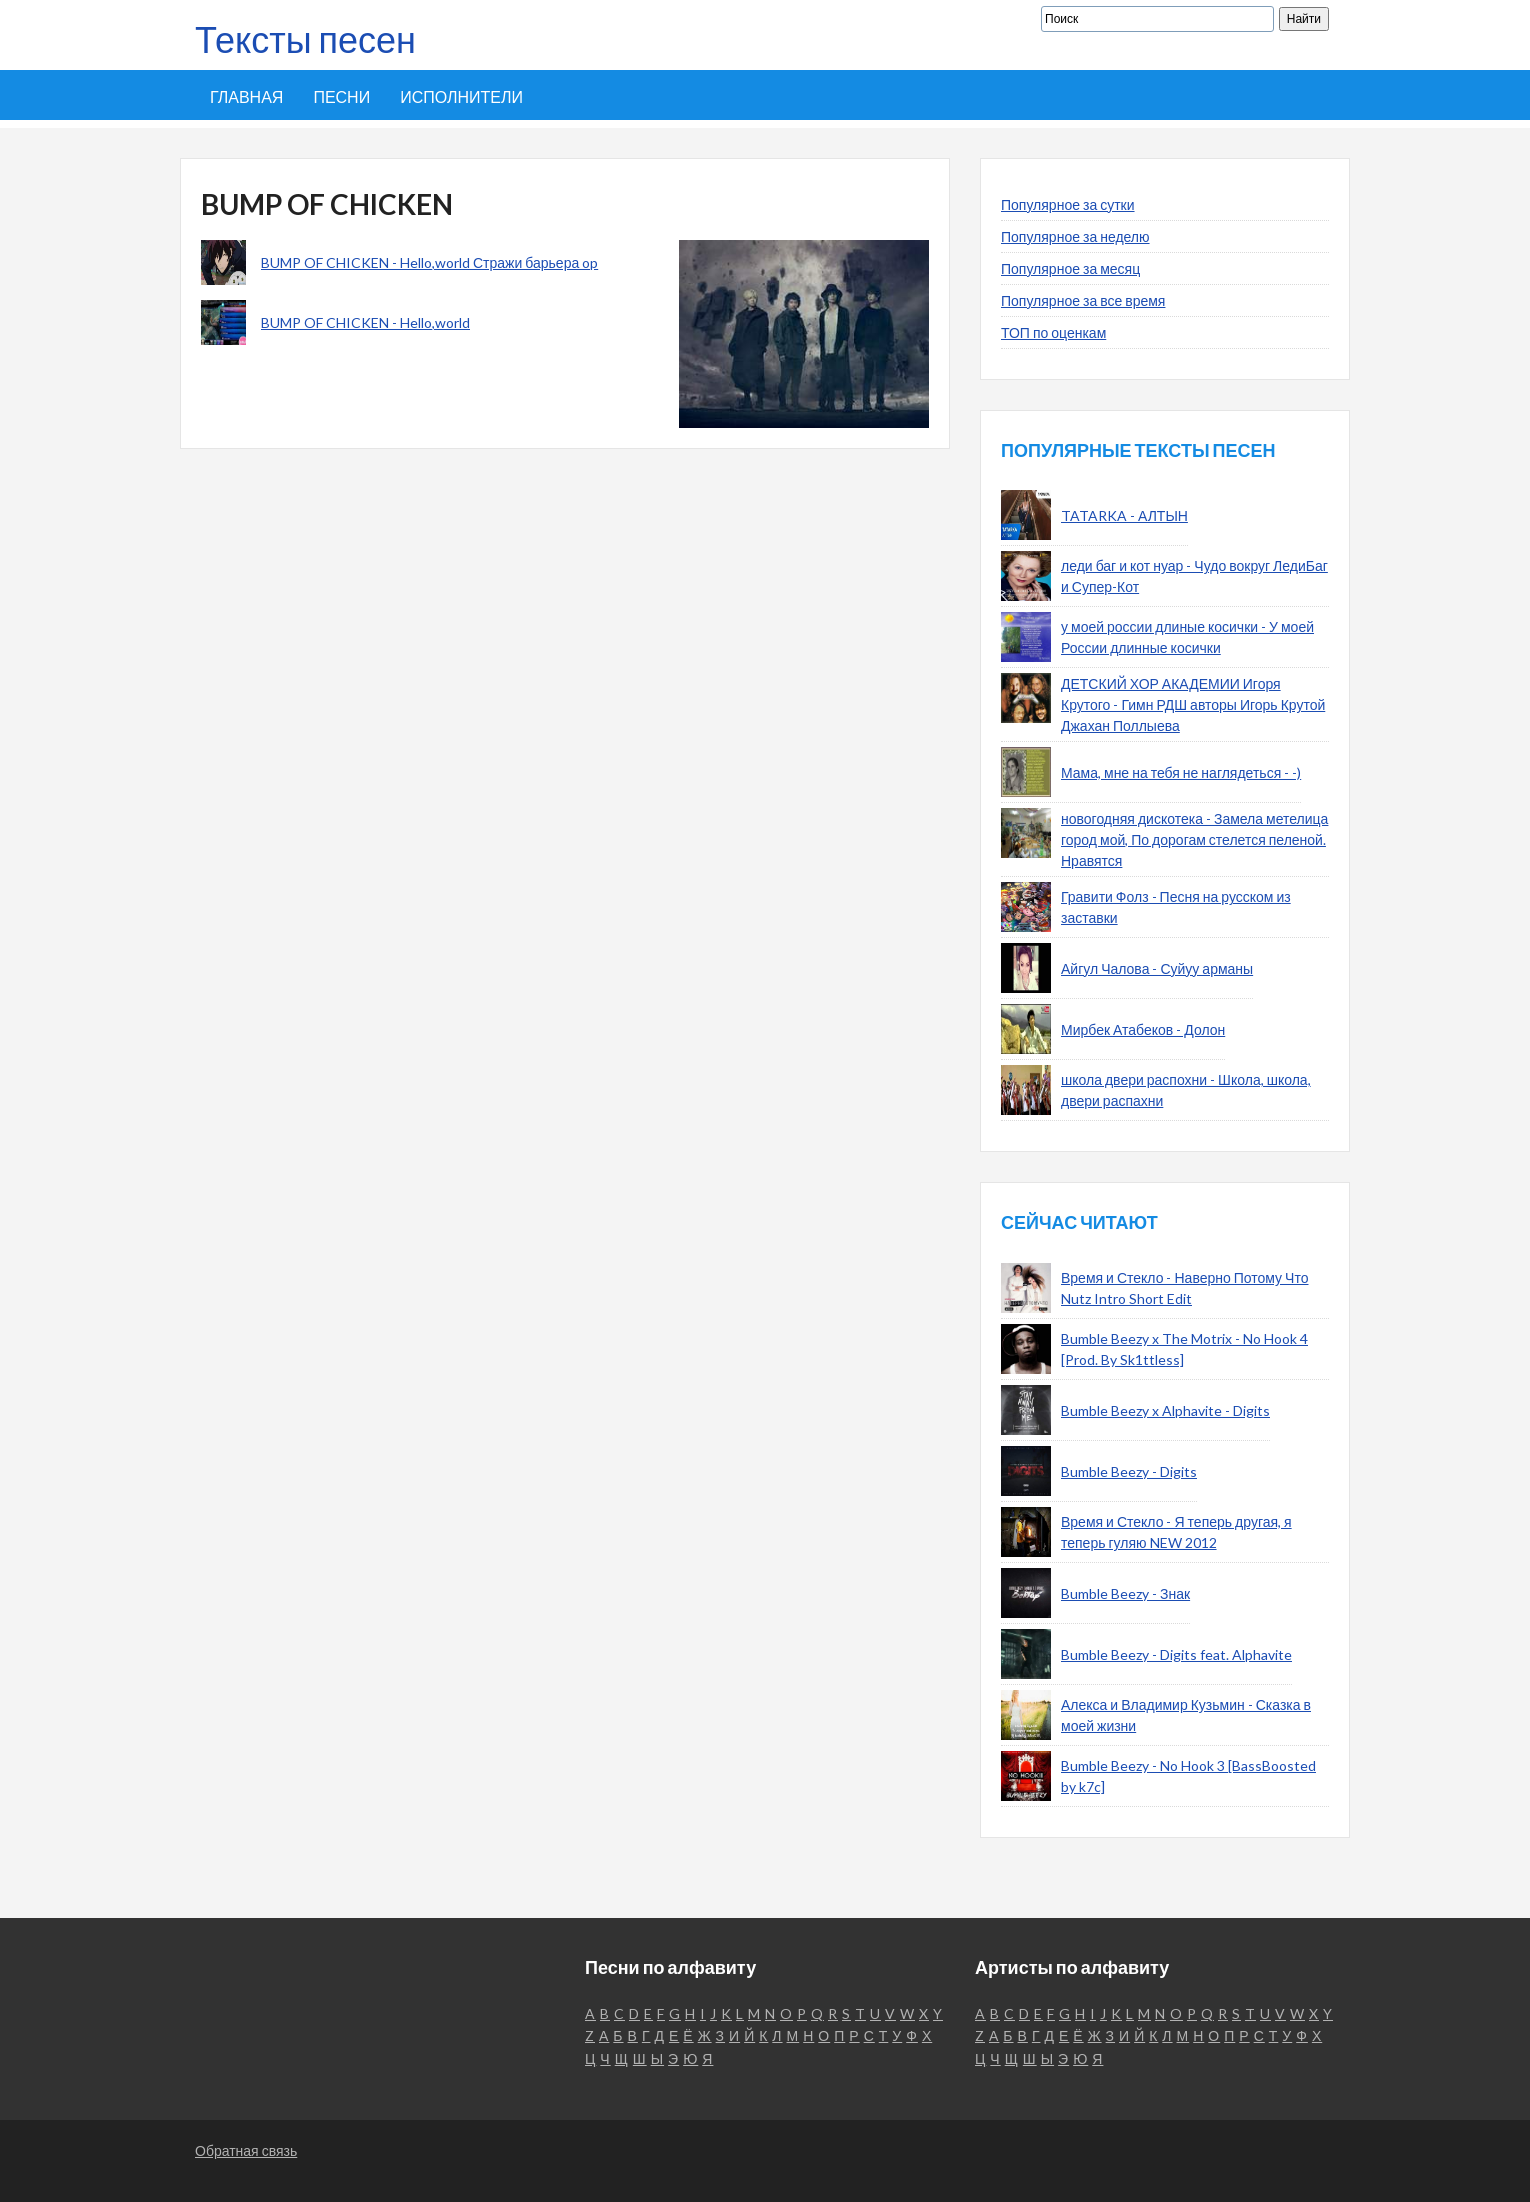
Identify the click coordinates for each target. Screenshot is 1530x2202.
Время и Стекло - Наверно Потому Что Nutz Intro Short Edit (1185, 1288)
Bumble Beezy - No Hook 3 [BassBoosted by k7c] (1188, 1776)
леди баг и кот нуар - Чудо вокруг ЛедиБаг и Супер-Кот (1194, 576)
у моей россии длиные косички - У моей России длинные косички (1187, 637)
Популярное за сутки (1068, 204)
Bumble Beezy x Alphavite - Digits (1165, 1410)
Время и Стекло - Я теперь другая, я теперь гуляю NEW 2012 (1176, 1532)
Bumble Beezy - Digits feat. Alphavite (1176, 1654)
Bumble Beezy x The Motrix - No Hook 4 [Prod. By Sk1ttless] (1184, 1349)
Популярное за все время (1083, 300)
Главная (246, 96)
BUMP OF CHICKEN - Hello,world (365, 322)
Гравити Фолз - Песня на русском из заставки (1176, 907)
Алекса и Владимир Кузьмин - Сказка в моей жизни (1186, 1715)
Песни (341, 96)
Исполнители (461, 96)
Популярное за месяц (1070, 268)
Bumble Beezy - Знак (1125, 1593)
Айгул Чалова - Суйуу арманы (1157, 968)
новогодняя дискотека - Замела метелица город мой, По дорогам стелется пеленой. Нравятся (1194, 839)
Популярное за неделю (1075, 236)
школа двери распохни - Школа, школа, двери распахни (1186, 1090)
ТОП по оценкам (1053, 332)
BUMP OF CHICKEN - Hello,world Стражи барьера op (429, 262)
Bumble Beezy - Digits (1129, 1471)
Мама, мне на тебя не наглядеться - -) (1181, 772)
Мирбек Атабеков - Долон (1143, 1029)
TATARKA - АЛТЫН (1124, 515)
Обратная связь (246, 2150)
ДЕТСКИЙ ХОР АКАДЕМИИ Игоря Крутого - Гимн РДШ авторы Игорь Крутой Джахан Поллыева (1193, 704)
